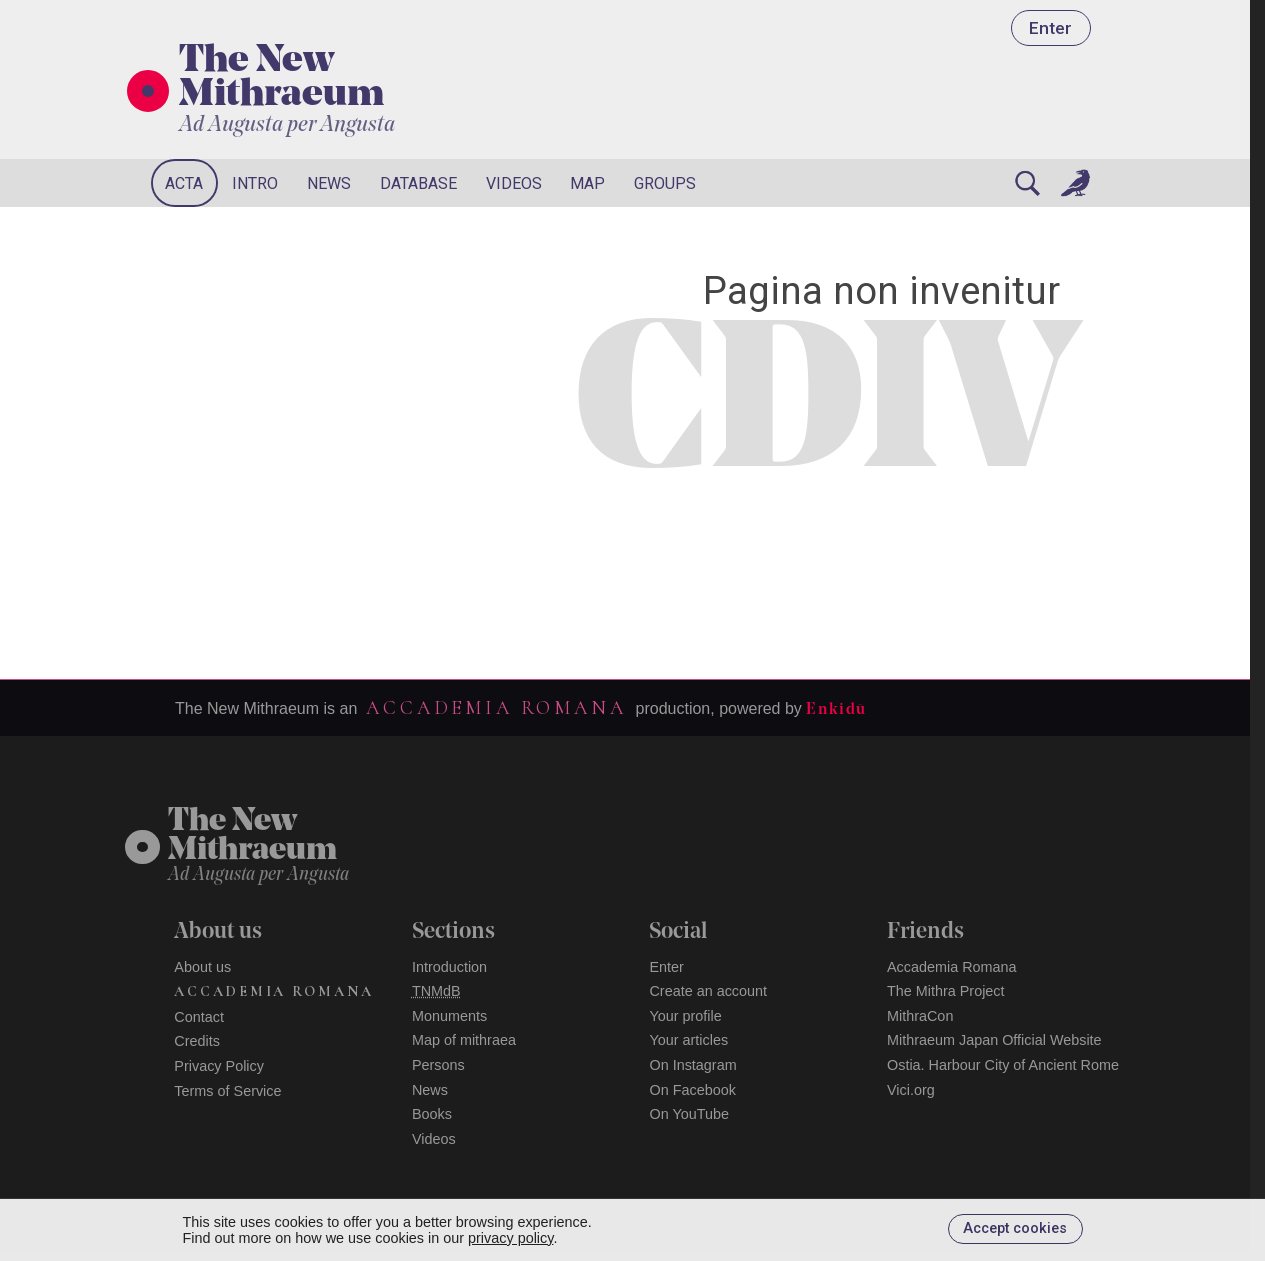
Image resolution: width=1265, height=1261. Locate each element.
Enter (1050, 28)
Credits (197, 1041)
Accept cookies (1015, 1228)
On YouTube (689, 1114)
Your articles (688, 1040)
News (329, 183)
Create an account (708, 991)
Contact (199, 1017)
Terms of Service (227, 1091)
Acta (184, 183)
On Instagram (692, 1065)
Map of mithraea (464, 1040)
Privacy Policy (219, 1066)
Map (587, 183)
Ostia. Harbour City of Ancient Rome (1003, 1065)
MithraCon (920, 1016)
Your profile (685, 1016)
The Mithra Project (946, 991)
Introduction (449, 967)
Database (418, 183)
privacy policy (510, 1238)
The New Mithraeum (281, 79)
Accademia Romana (496, 708)
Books (432, 1114)
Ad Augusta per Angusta (287, 125)
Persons (438, 1065)
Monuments (449, 1016)
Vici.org (911, 1090)
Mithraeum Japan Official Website (994, 1040)
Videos (514, 183)
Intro (255, 183)
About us (202, 967)
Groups (665, 183)
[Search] (1027, 183)
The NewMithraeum (252, 836)
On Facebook (692, 1090)
